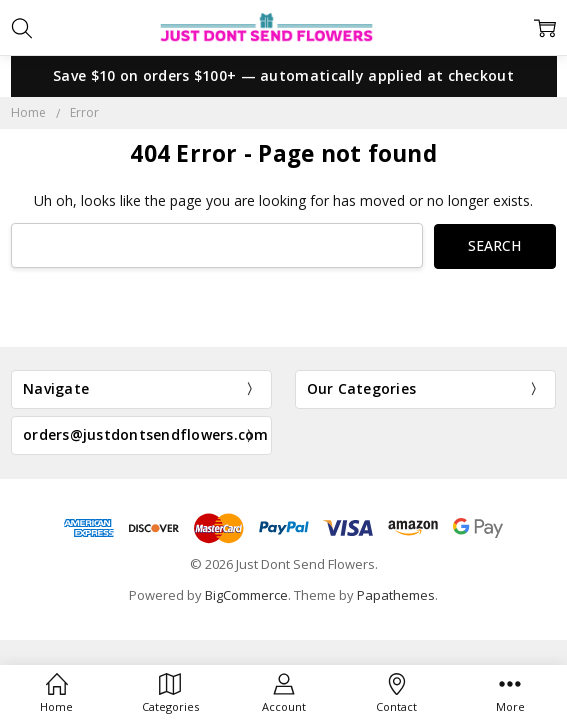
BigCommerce (246, 595)
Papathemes (396, 595)
